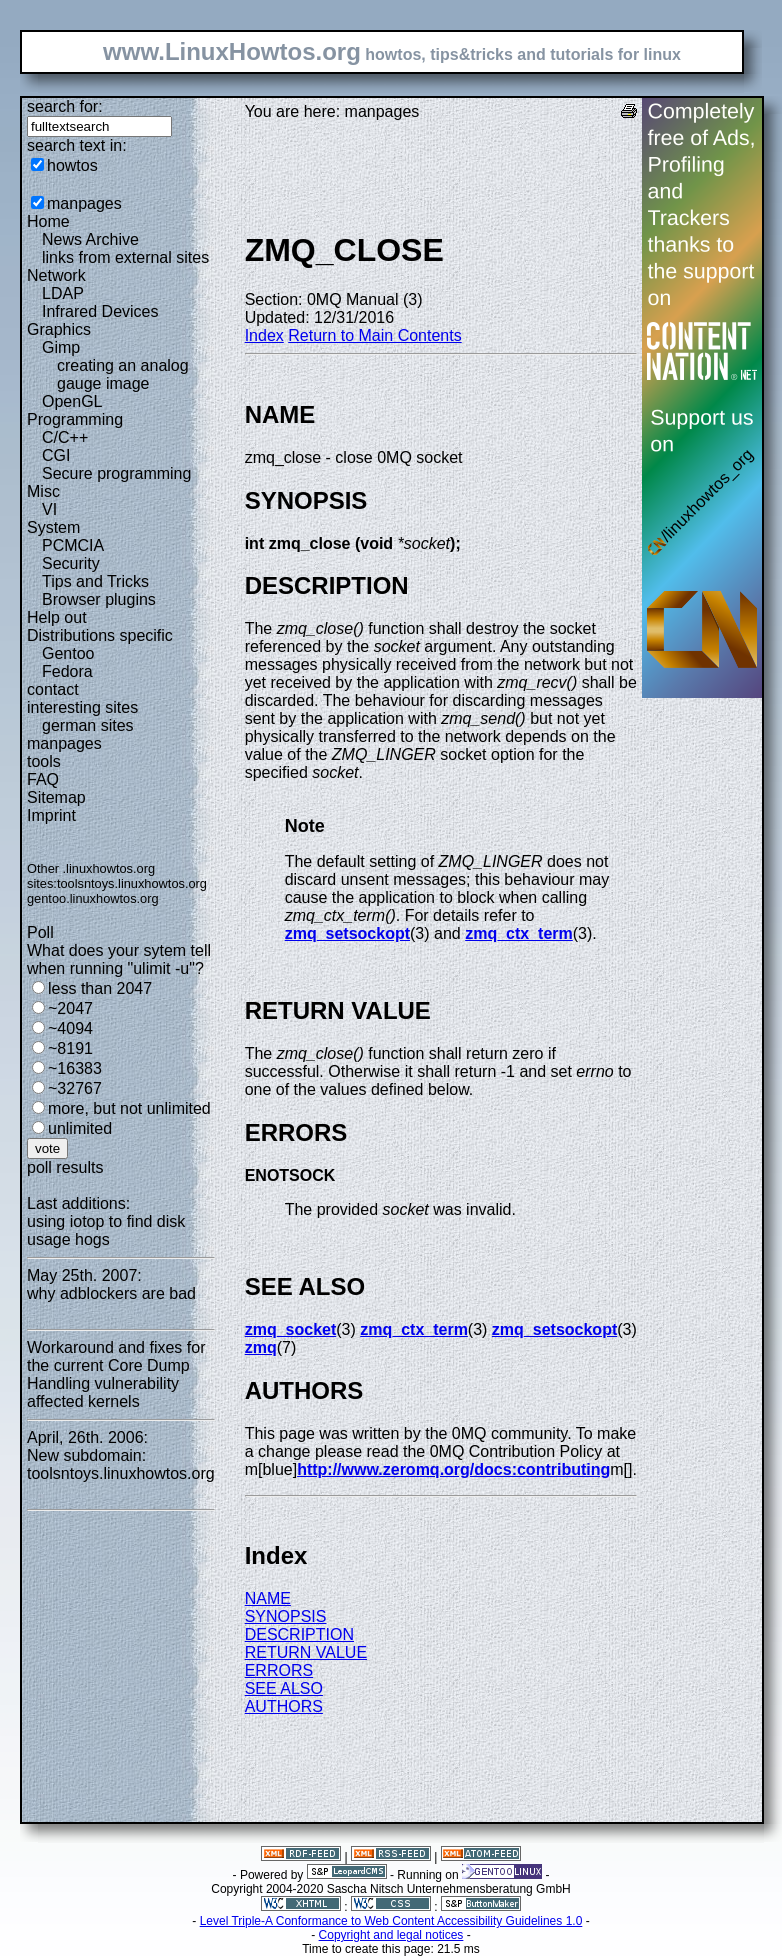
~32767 (75, 1088)
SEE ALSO (284, 1688)
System (53, 527)
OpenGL (72, 401)
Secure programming (116, 473)
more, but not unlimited (129, 1108)
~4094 (70, 1028)
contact (53, 689)
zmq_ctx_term (519, 933)
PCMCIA (73, 545)
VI (49, 509)
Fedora (67, 671)
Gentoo (68, 653)
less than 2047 (100, 988)
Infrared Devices (100, 311)
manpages (84, 203)
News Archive (90, 239)
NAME (268, 1598)
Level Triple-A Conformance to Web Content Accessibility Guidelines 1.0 (391, 1921)
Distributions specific (100, 635)
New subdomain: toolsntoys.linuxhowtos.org (121, 1464)
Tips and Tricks (95, 581)
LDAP (63, 293)
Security (71, 563)
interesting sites (82, 707)
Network (56, 275)
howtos (72, 165)
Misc (43, 491)
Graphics (59, 329)
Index (264, 335)
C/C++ (65, 437)
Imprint (51, 815)
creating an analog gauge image (123, 374)
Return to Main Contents (374, 335)
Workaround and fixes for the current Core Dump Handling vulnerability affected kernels (116, 1374)
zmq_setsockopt (347, 933)
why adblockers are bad (111, 1293)
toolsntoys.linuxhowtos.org (132, 883)
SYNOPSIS (286, 1616)
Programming (75, 419)
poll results (65, 1167)
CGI (56, 455)
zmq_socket (291, 1329)
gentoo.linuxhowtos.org (93, 898)
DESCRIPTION (299, 1634)
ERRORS (279, 1670)
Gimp (61, 347)
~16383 (75, 1068)
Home (48, 221)
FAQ (43, 779)
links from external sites (125, 257)
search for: (65, 106)
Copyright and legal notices (391, 1935)
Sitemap (56, 797)
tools (44, 761)
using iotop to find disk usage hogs (106, 1230)
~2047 (70, 1008)
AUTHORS (284, 1706)
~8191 (70, 1048)
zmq (261, 1347)
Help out (57, 617)
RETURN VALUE (306, 1652)
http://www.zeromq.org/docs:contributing (453, 1469)
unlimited (80, 1128)
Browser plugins (99, 599)
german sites (88, 725)
